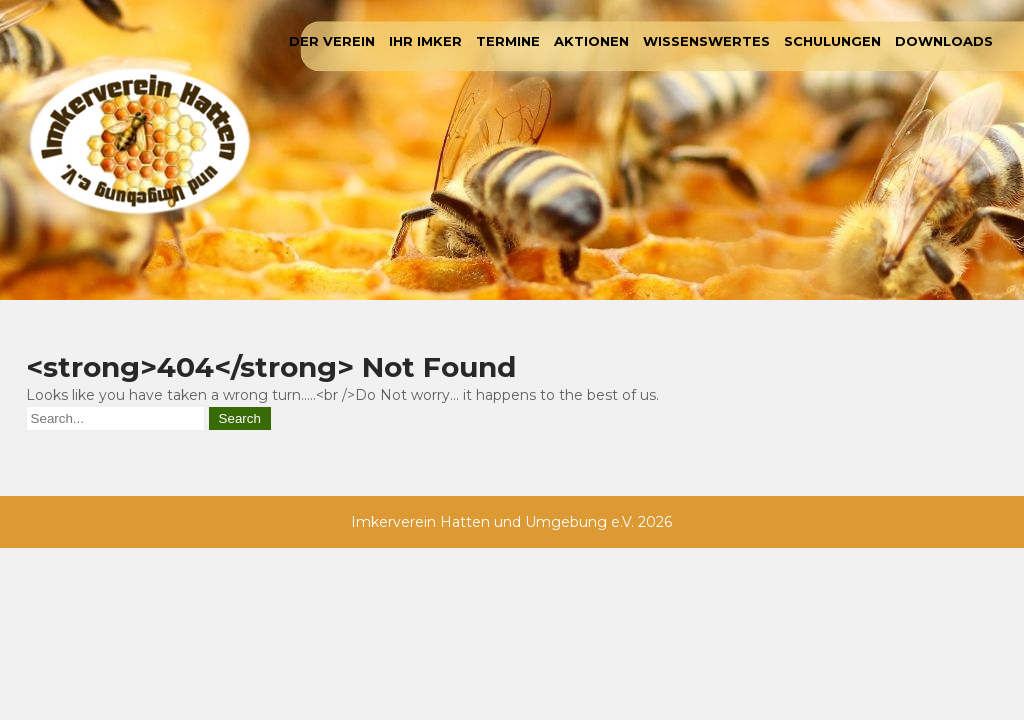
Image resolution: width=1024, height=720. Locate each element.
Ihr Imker (425, 41)
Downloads (944, 41)
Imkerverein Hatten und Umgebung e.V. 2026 (511, 522)
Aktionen (591, 41)
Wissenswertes (706, 41)
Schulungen (832, 41)
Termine (508, 41)
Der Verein (332, 41)
